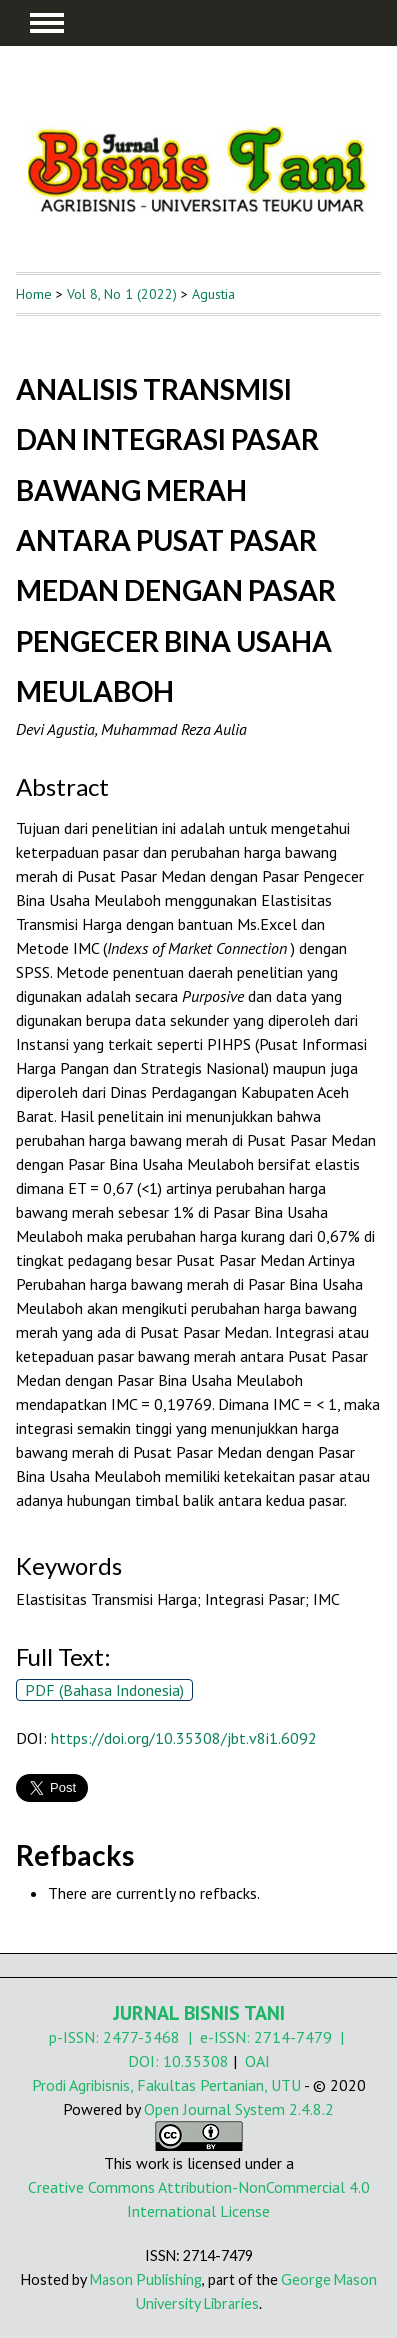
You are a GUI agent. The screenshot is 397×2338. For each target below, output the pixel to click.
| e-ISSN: (217, 2037)
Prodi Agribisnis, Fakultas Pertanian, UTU (166, 2085)
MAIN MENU (47, 23)
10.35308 (196, 2061)
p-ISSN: (76, 2037)
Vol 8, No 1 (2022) (122, 294)
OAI (257, 2061)
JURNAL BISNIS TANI (199, 2013)
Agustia (213, 294)
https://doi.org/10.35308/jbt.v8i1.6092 (184, 1738)
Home (34, 294)
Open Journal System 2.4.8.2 (239, 2109)
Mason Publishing (146, 2279)
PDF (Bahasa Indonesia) (104, 1690)
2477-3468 (141, 2037)
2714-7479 (293, 2037)
